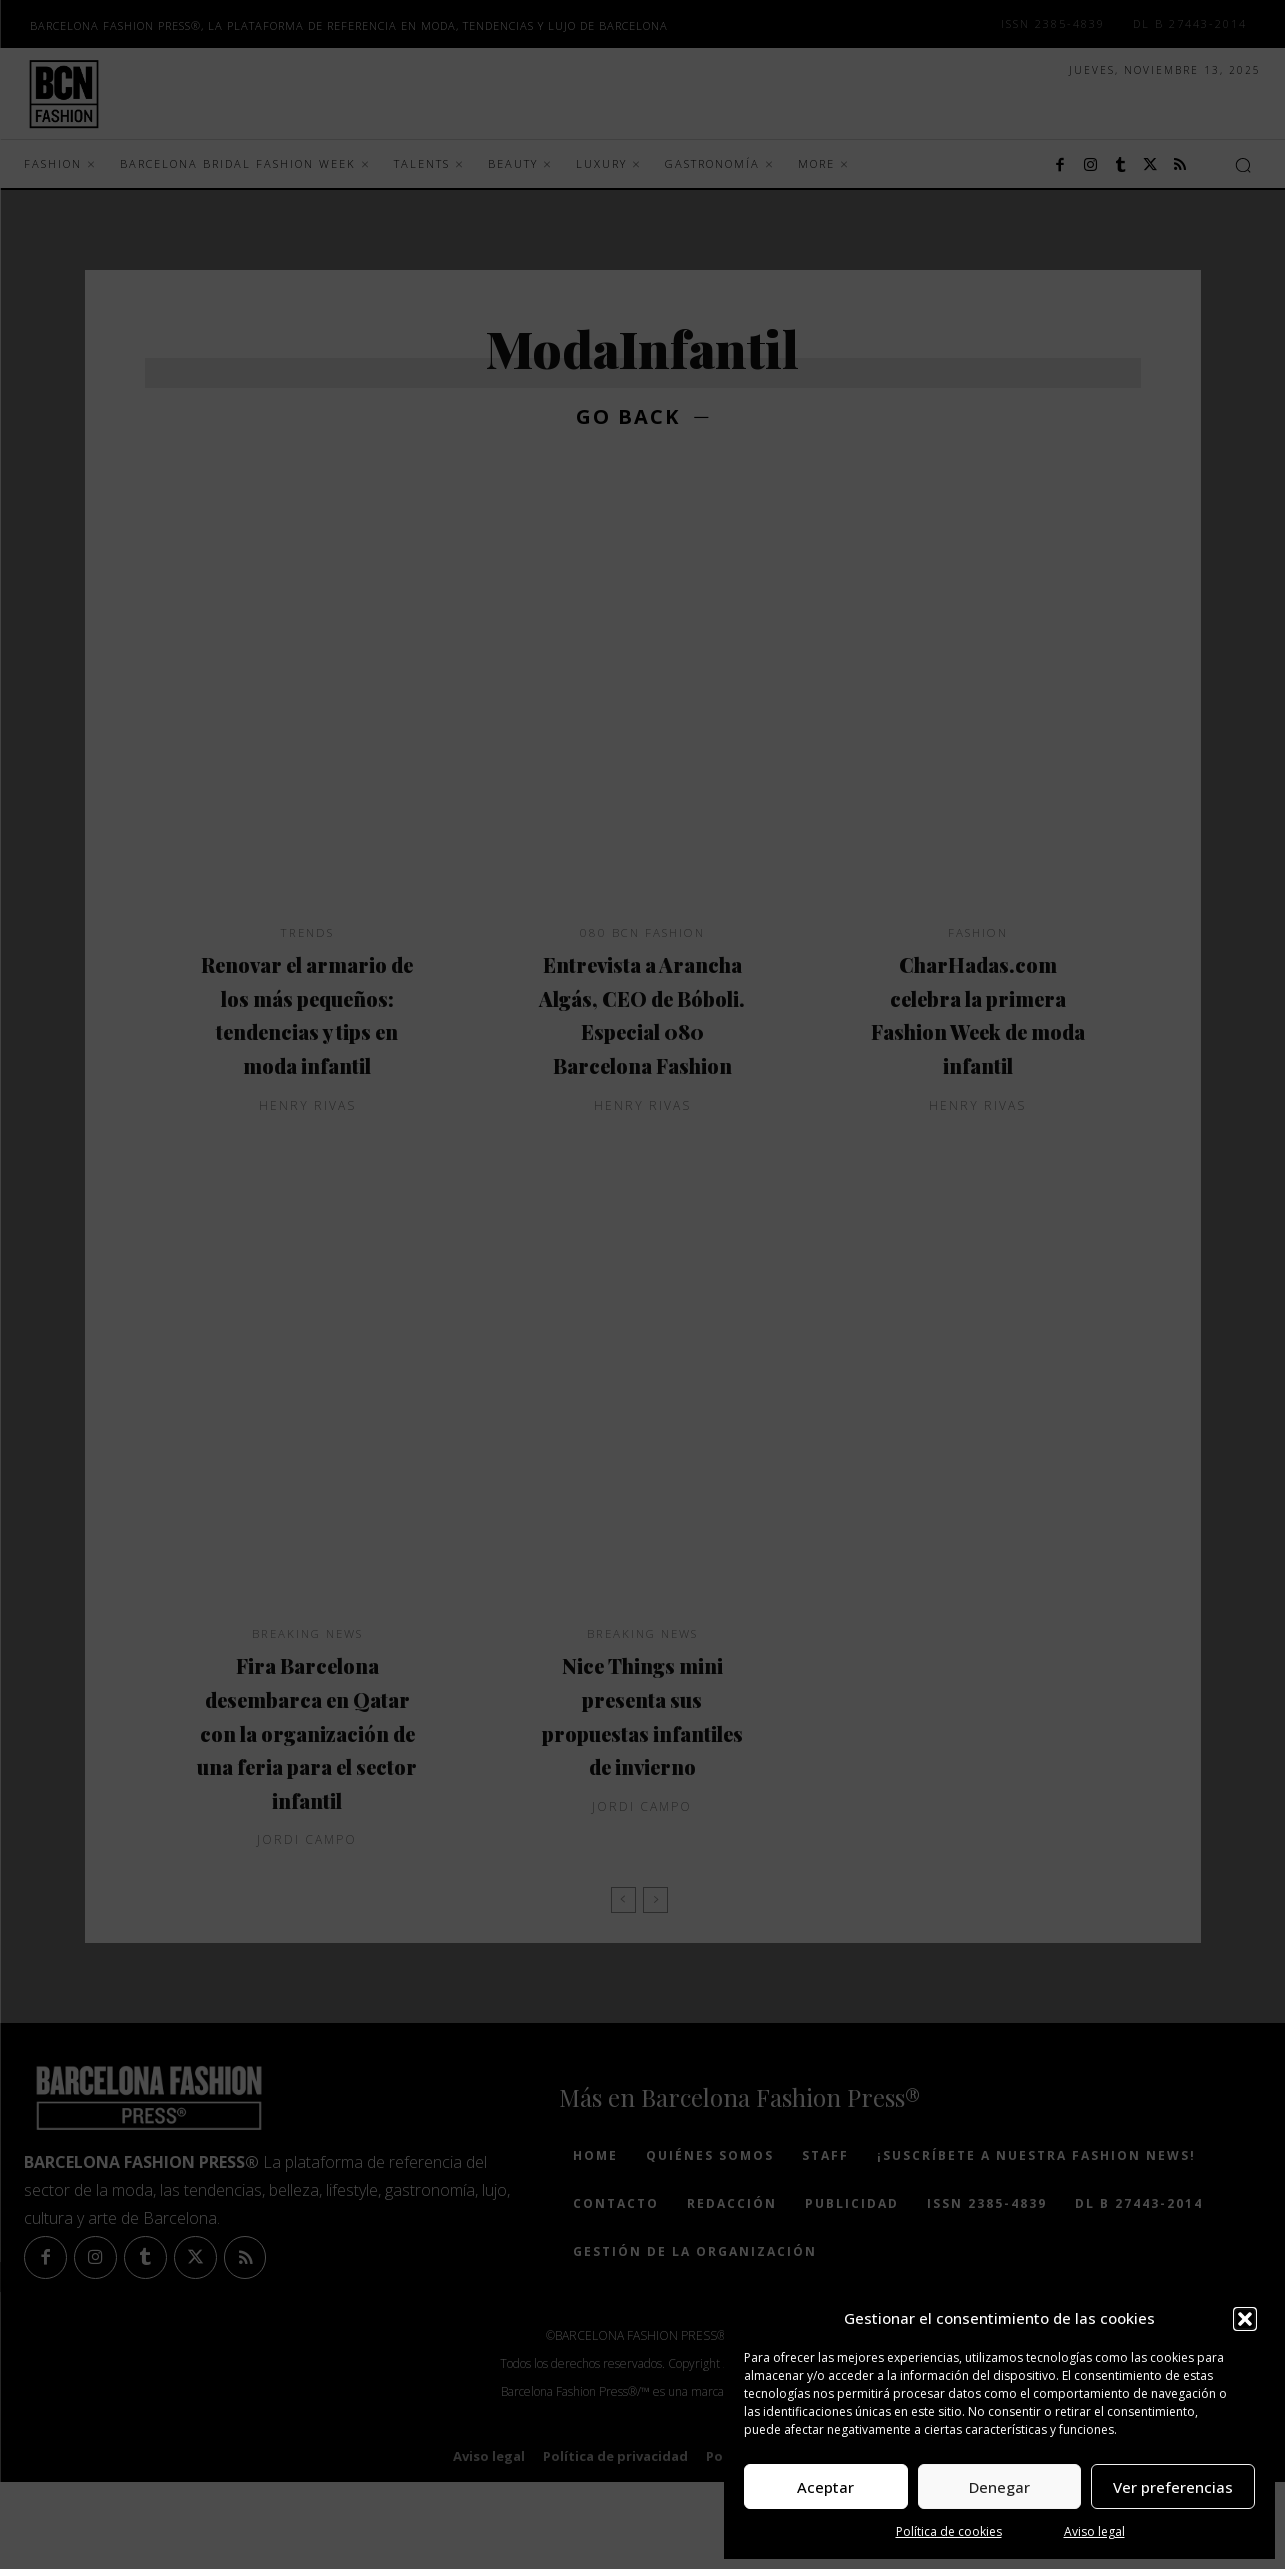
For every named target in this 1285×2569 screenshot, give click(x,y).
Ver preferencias (1173, 2487)
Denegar (999, 2487)
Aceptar (825, 2487)
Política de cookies (949, 2531)
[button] (1245, 2319)
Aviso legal (1094, 2531)
